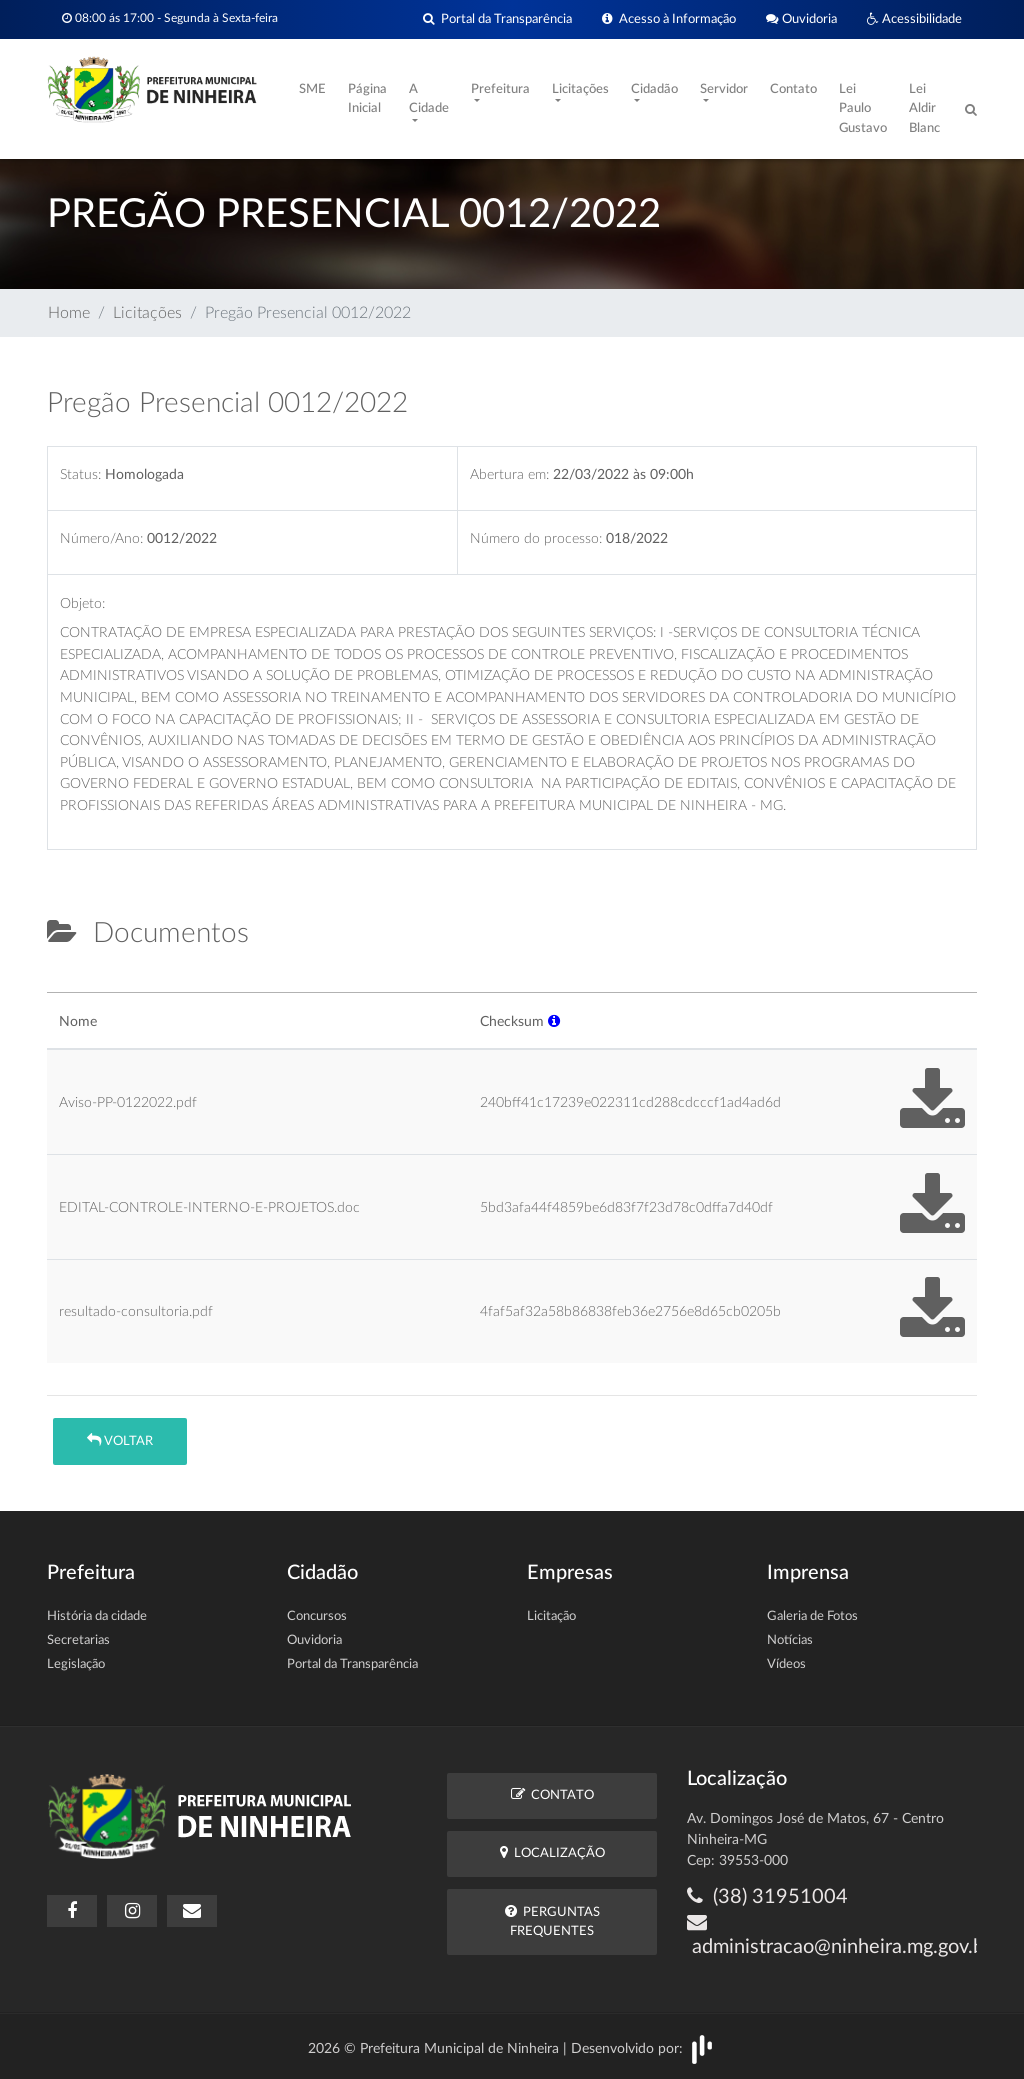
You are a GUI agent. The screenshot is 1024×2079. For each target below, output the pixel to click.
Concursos (317, 1616)
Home (69, 313)
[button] (554, 1021)
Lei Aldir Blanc (924, 109)
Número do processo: (536, 538)
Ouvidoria (801, 19)
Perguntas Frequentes (552, 1921)
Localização (552, 1852)
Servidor (724, 89)
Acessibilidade (914, 19)
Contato (793, 89)
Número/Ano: (101, 538)
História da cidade (97, 1616)
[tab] (64, 984)
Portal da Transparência (497, 19)
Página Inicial (367, 99)
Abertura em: (509, 474)
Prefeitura (500, 89)
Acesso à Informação (669, 19)
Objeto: (82, 603)
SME (312, 89)
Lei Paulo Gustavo (863, 109)
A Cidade (429, 99)
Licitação (551, 1616)
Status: (80, 474)
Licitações (580, 89)
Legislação (76, 1664)
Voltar (120, 1440)
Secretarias (78, 1640)
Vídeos (786, 1664)
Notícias (790, 1640)
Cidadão (654, 89)
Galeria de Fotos (812, 1616)
